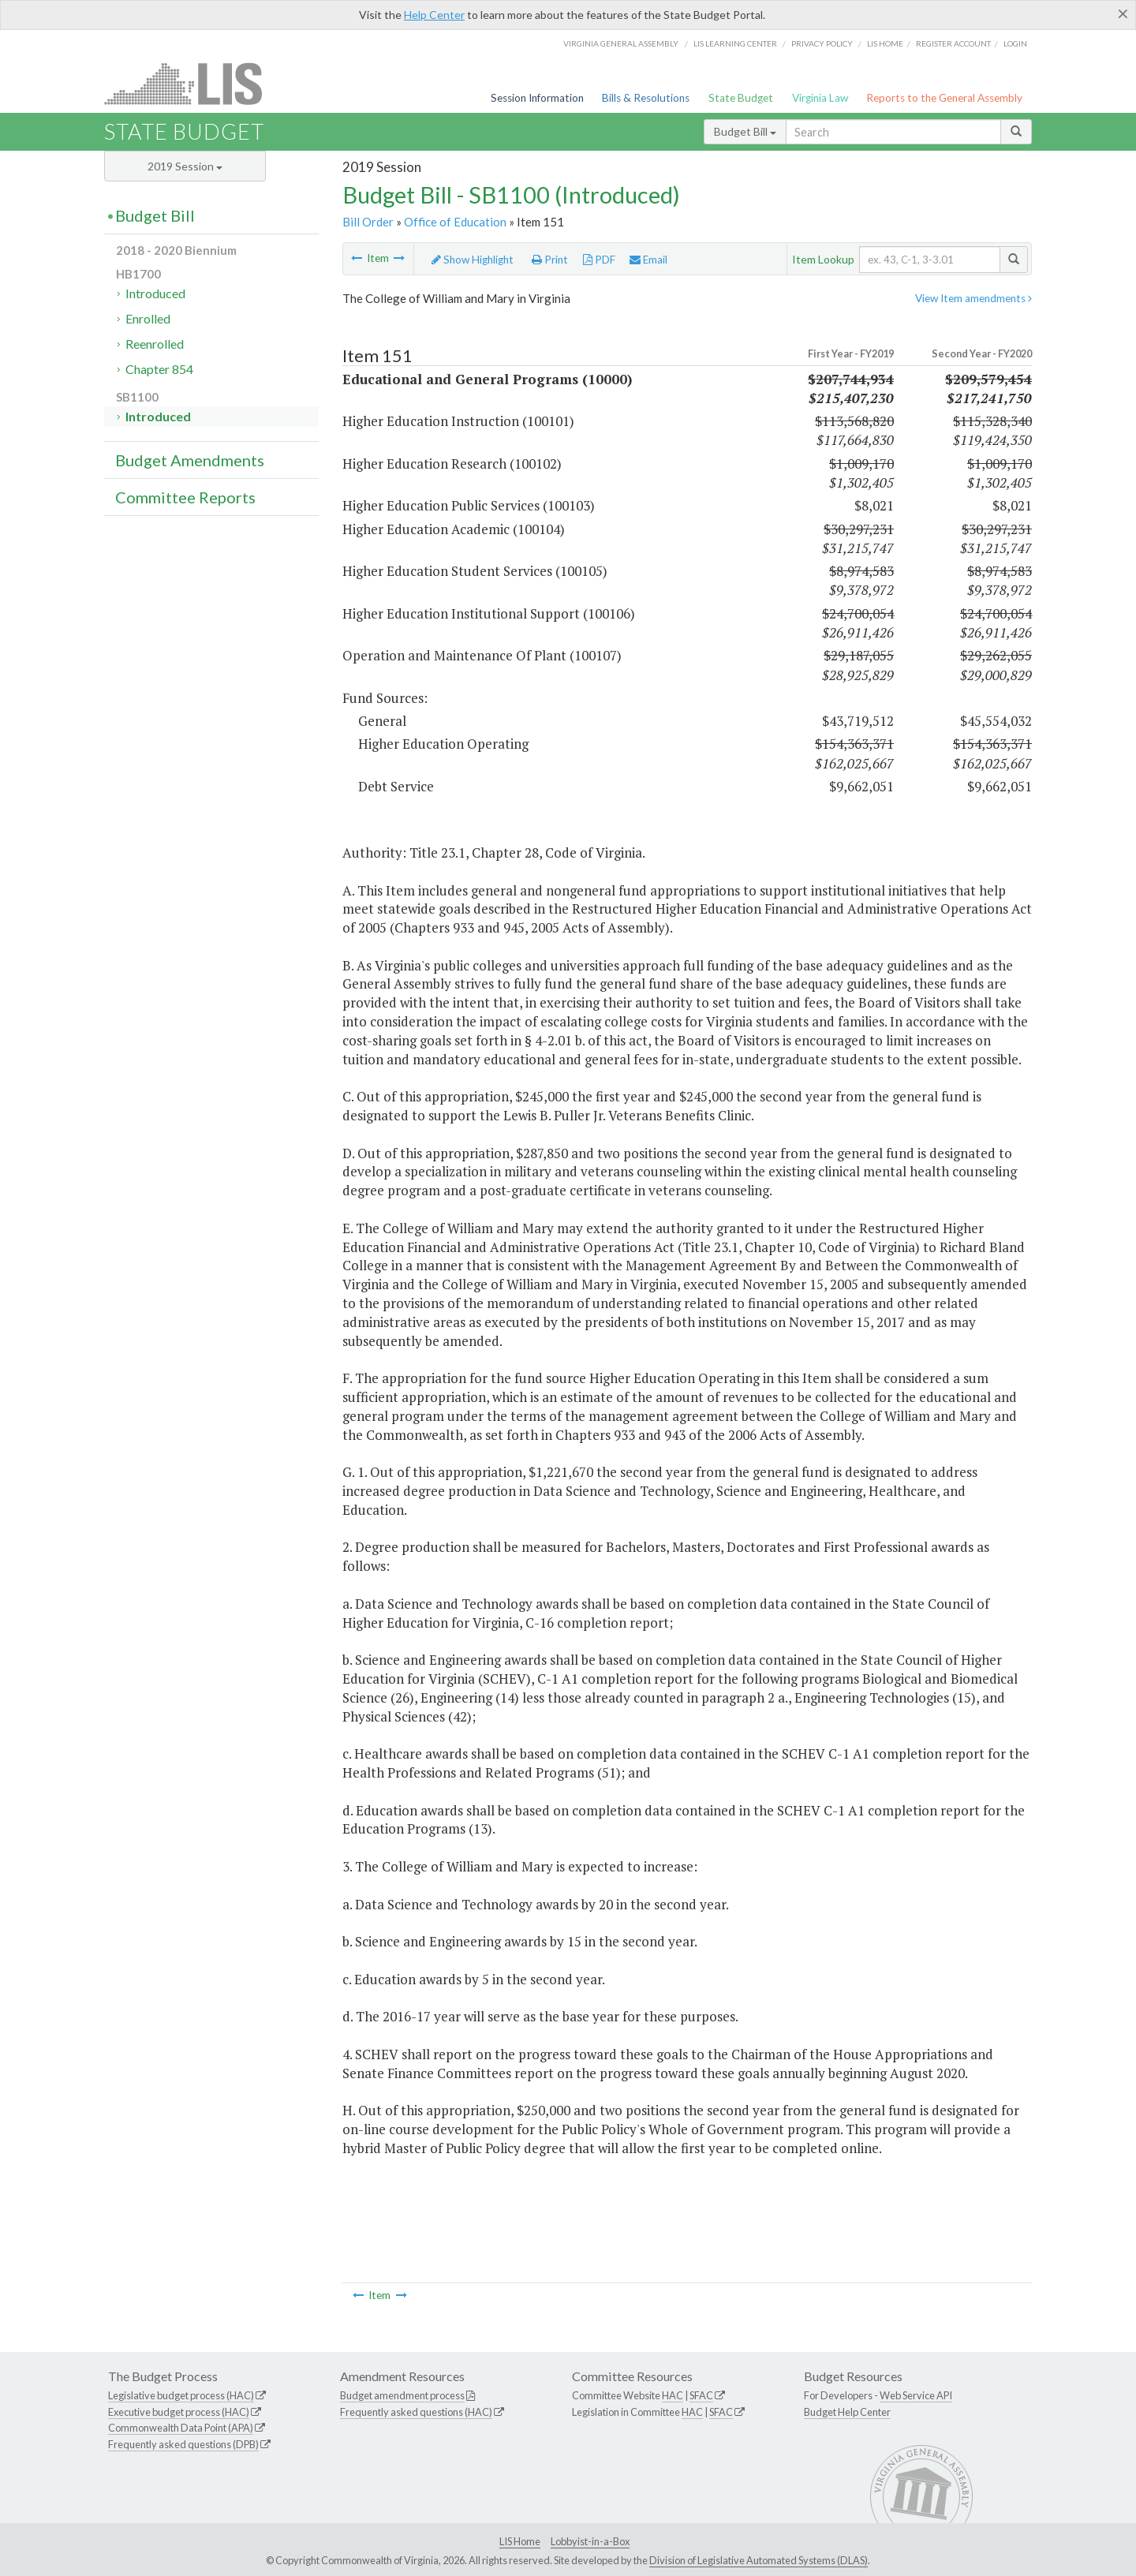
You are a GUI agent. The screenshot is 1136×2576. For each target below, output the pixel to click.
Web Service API (916, 2395)
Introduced (155, 293)
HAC (672, 2395)
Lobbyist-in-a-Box (590, 2541)
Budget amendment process (402, 2395)
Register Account (953, 43)
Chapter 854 (159, 368)
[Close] (1123, 13)
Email (648, 259)
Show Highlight (473, 259)
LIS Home (519, 2541)
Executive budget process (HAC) (178, 2412)
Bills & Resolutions (645, 98)
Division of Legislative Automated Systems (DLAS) (758, 2560)
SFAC (701, 2395)
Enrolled (147, 318)
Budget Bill (745, 131)
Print (550, 259)
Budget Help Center (847, 2412)
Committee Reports (185, 497)
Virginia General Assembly (620, 43)
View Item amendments (973, 298)
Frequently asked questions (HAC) (416, 2412)
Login (1015, 43)
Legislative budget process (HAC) (181, 2395)
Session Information (537, 98)
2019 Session (185, 166)
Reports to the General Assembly (944, 98)
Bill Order (368, 222)
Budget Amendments (189, 460)
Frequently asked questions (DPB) (183, 2444)
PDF (599, 259)
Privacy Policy (822, 43)
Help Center (434, 14)
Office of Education (455, 222)
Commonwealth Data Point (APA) (180, 2427)
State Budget (740, 98)
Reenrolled (154, 343)
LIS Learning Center (735, 43)
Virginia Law (820, 98)
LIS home (885, 43)
